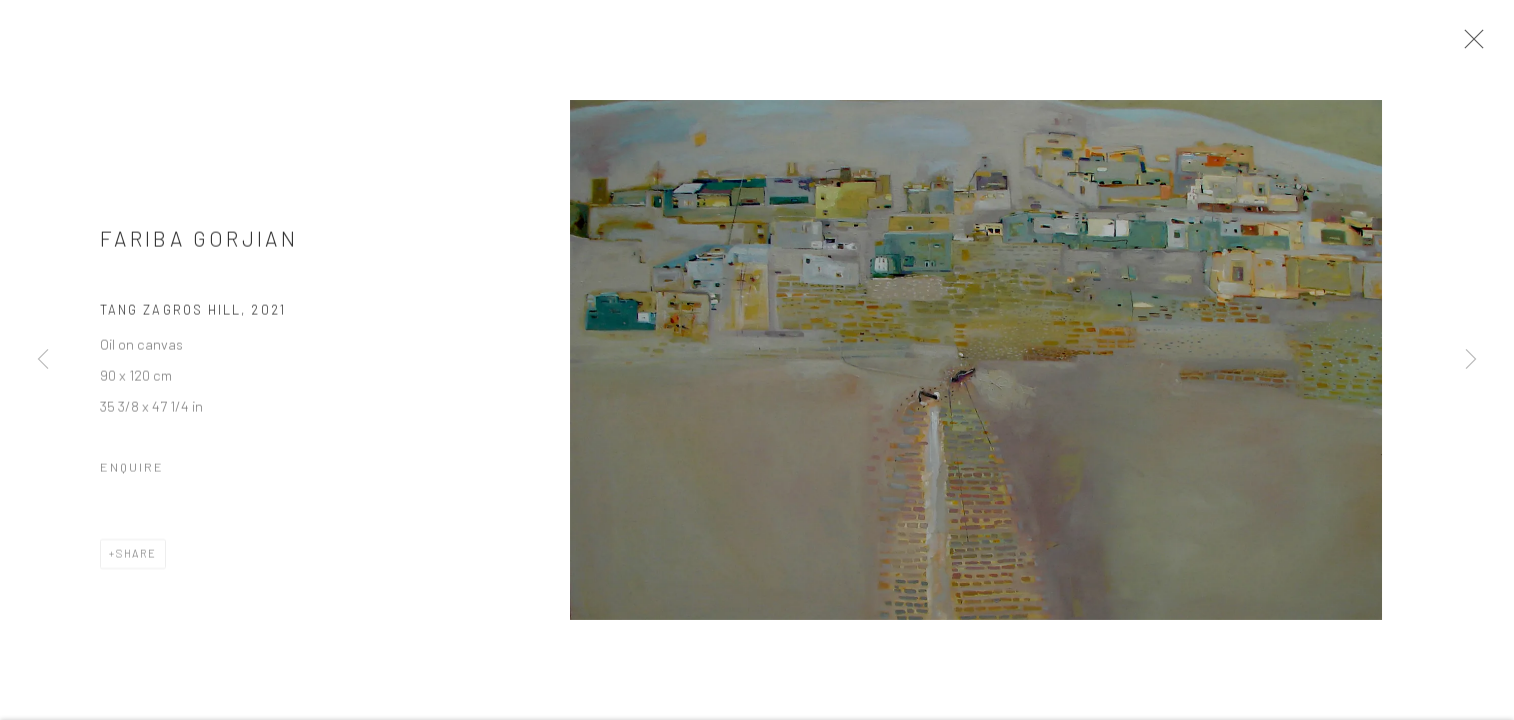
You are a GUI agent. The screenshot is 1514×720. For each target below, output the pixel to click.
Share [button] (136, 560)
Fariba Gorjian (199, 246)
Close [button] (1478, 45)
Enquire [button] (132, 474)
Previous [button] (43, 360)
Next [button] (1471, 360)
